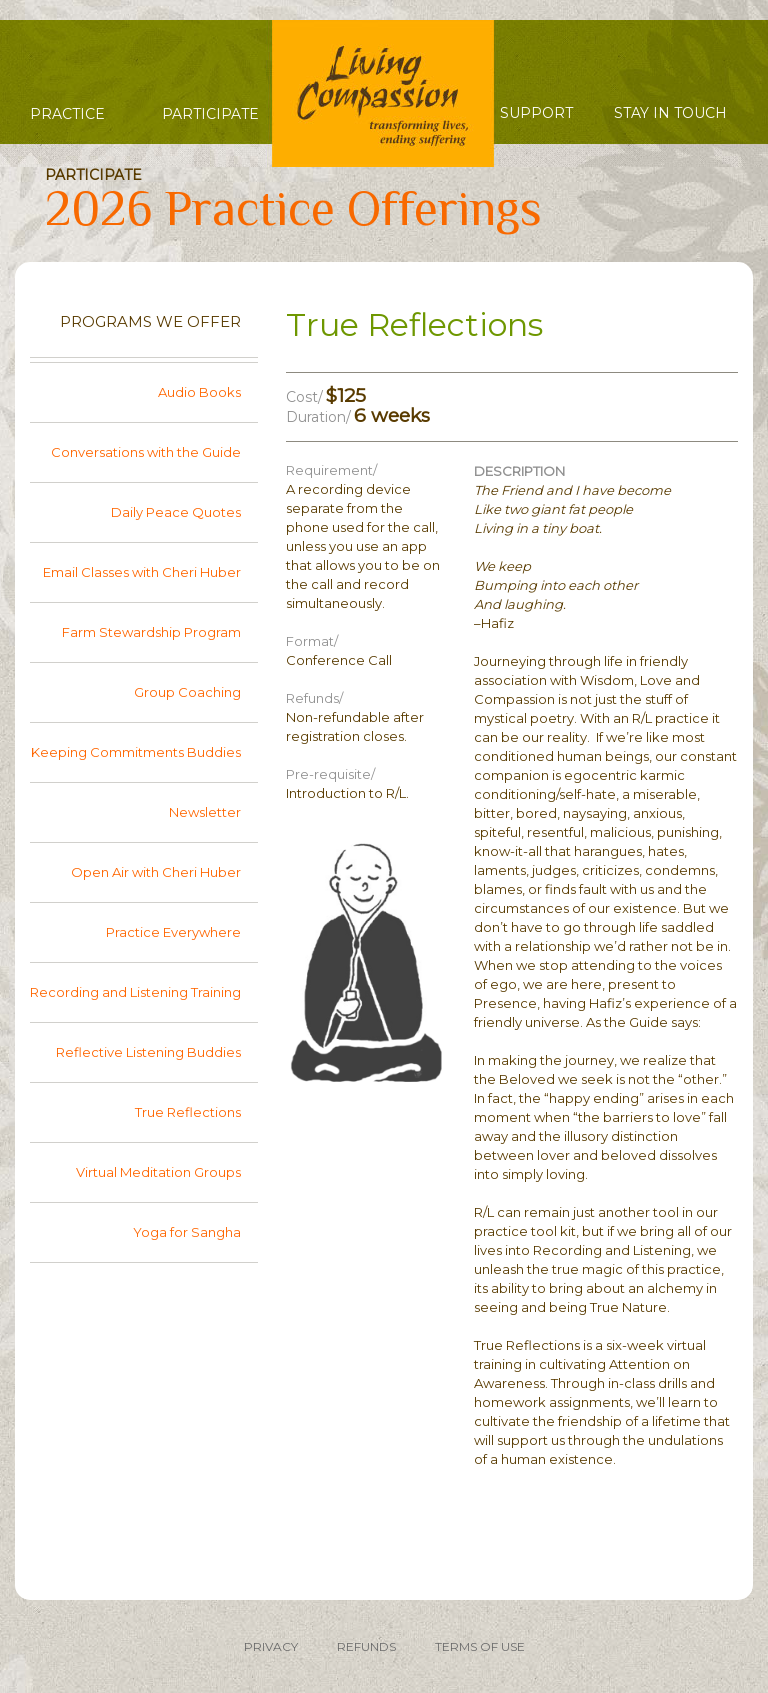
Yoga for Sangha (187, 1232)
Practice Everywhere (173, 932)
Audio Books (199, 392)
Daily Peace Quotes (176, 512)
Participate (210, 114)
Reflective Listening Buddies (148, 1052)
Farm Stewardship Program (151, 632)
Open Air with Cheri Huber (156, 872)
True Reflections (188, 1112)
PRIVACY (271, 1646)
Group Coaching (187, 692)
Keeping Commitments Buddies (136, 752)
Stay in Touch (670, 113)
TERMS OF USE (480, 1646)
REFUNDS (366, 1646)
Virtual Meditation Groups (158, 1172)
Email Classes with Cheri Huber (142, 572)
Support (536, 113)
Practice (67, 114)
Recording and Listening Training (135, 992)
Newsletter (205, 812)
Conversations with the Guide (146, 452)
